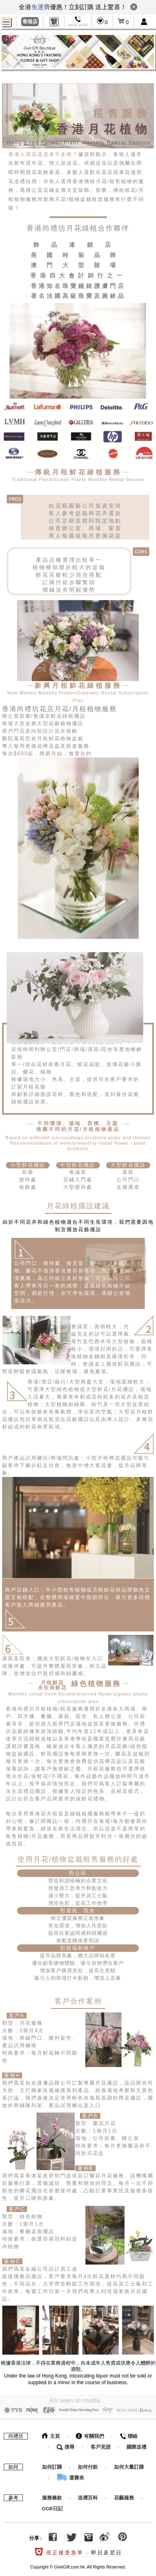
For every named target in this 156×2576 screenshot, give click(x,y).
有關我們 (90, 2434)
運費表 (70, 2475)
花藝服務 (124, 2495)
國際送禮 (136, 2444)
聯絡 (129, 2434)
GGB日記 (52, 2506)
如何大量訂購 (129, 2464)
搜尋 (65, 2444)
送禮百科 (88, 2495)
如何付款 (88, 2464)
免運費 (40, 6)
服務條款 (52, 2495)
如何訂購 (52, 2464)
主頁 (51, 2434)
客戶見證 (101, 2444)
